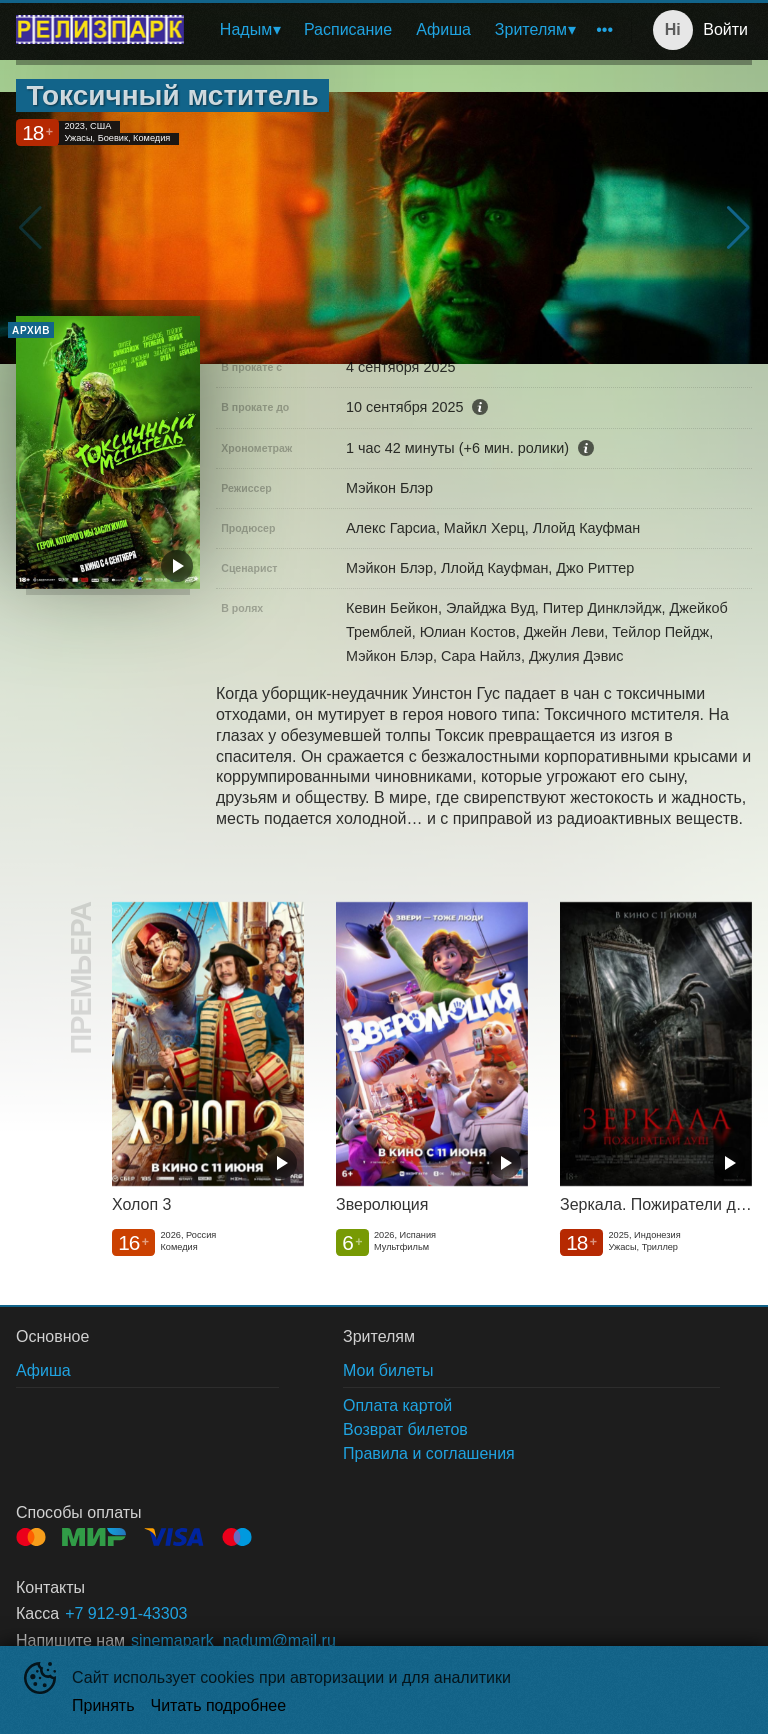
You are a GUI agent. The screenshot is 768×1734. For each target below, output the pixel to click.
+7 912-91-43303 (126, 1613)
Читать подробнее (219, 1705)
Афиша (443, 29)
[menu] (411, 30)
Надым (246, 29)
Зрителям (531, 29)
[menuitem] (250, 30)
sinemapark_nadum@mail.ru (233, 1640)
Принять (103, 1705)
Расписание (348, 29)
